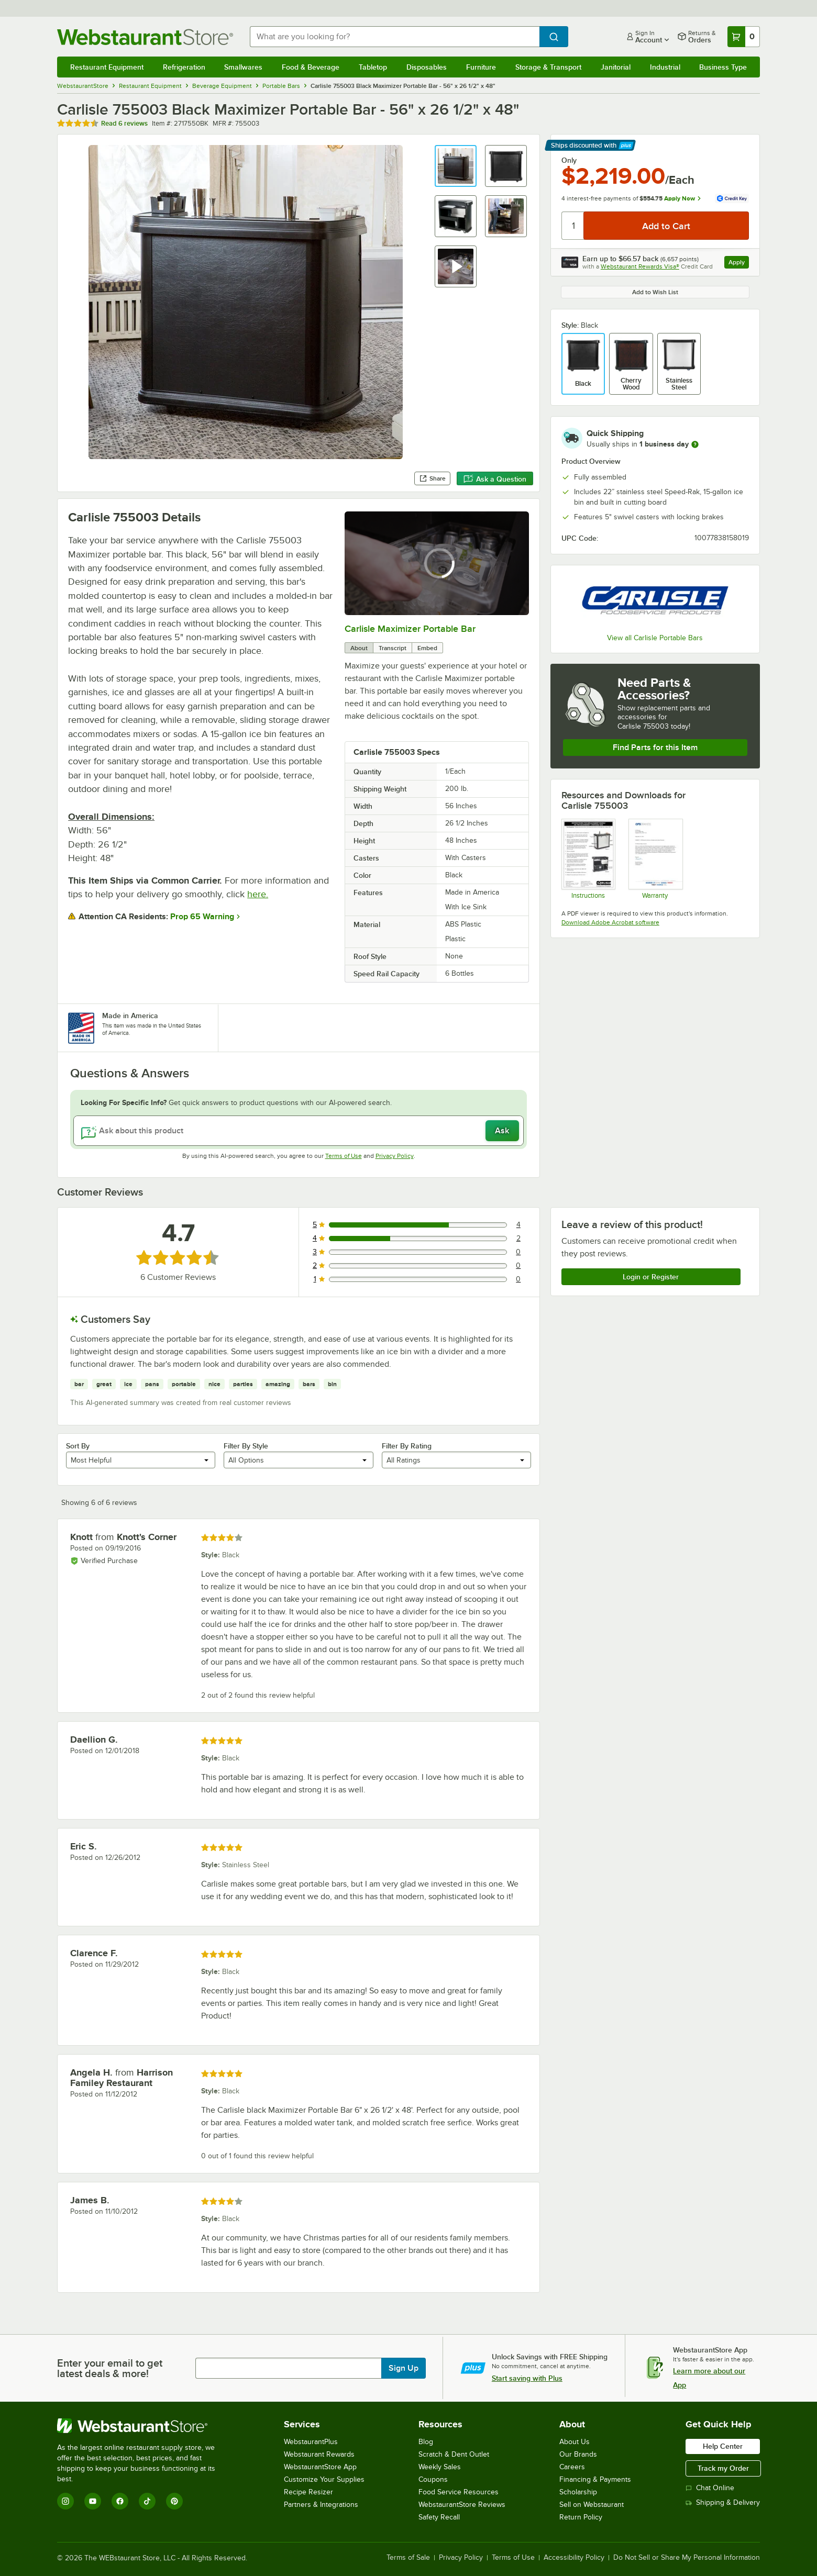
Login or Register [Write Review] (651, 1277)
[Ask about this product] (298, 1130)
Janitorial (616, 67)
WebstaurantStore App (320, 2467)
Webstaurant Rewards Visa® (640, 266)
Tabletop (373, 67)
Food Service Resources (458, 2492)
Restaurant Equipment (106, 67)
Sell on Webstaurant (591, 2504)
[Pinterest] (174, 2501)
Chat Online (710, 2488)
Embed (427, 648)
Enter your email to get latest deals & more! (109, 2368)
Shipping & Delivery (723, 2502)
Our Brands (578, 2454)
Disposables (426, 67)
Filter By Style (246, 1445)
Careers (572, 2467)
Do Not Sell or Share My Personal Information (686, 2557)
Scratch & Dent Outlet (453, 2454)
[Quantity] (573, 225)
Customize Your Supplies (324, 2479)
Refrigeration (184, 67)
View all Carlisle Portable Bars (655, 638)
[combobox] (394, 36)
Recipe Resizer (308, 2492)
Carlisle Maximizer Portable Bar (410, 628)
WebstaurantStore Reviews (461, 2504)
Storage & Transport (548, 67)
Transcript (392, 648)
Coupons (433, 2479)
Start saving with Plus (527, 2378)
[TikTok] (147, 2501)
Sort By (78, 1445)
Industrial (665, 67)
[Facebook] (120, 2501)
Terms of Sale (408, 2557)
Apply (738, 264)
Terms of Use (343, 1155)
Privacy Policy (395, 1155)
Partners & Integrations (321, 2504)
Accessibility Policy (574, 2557)
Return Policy (580, 2517)
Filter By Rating (407, 1445)
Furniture (481, 67)
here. (257, 894)
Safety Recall (439, 2517)
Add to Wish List (655, 292)
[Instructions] (587, 858)
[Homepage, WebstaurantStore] (145, 37)
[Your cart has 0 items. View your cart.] (743, 36)
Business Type (723, 67)
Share (432, 478)
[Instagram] (65, 2501)
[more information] (695, 444)
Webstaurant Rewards (319, 2454)
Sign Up (403, 2368)
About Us (574, 2442)
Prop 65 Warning (202, 916)
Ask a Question (494, 479)
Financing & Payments (595, 2479)
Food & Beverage (310, 67)
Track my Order (723, 2468)
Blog (425, 2442)
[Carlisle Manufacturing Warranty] (654, 858)
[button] (456, 166)
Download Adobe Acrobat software (610, 922)
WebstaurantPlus (311, 2442)
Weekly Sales (439, 2467)
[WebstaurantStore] (143, 2425)
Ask (502, 1130)
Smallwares (243, 67)
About (359, 648)
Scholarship (578, 2492)
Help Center (723, 2446)
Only (569, 160)
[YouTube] (92, 2501)
